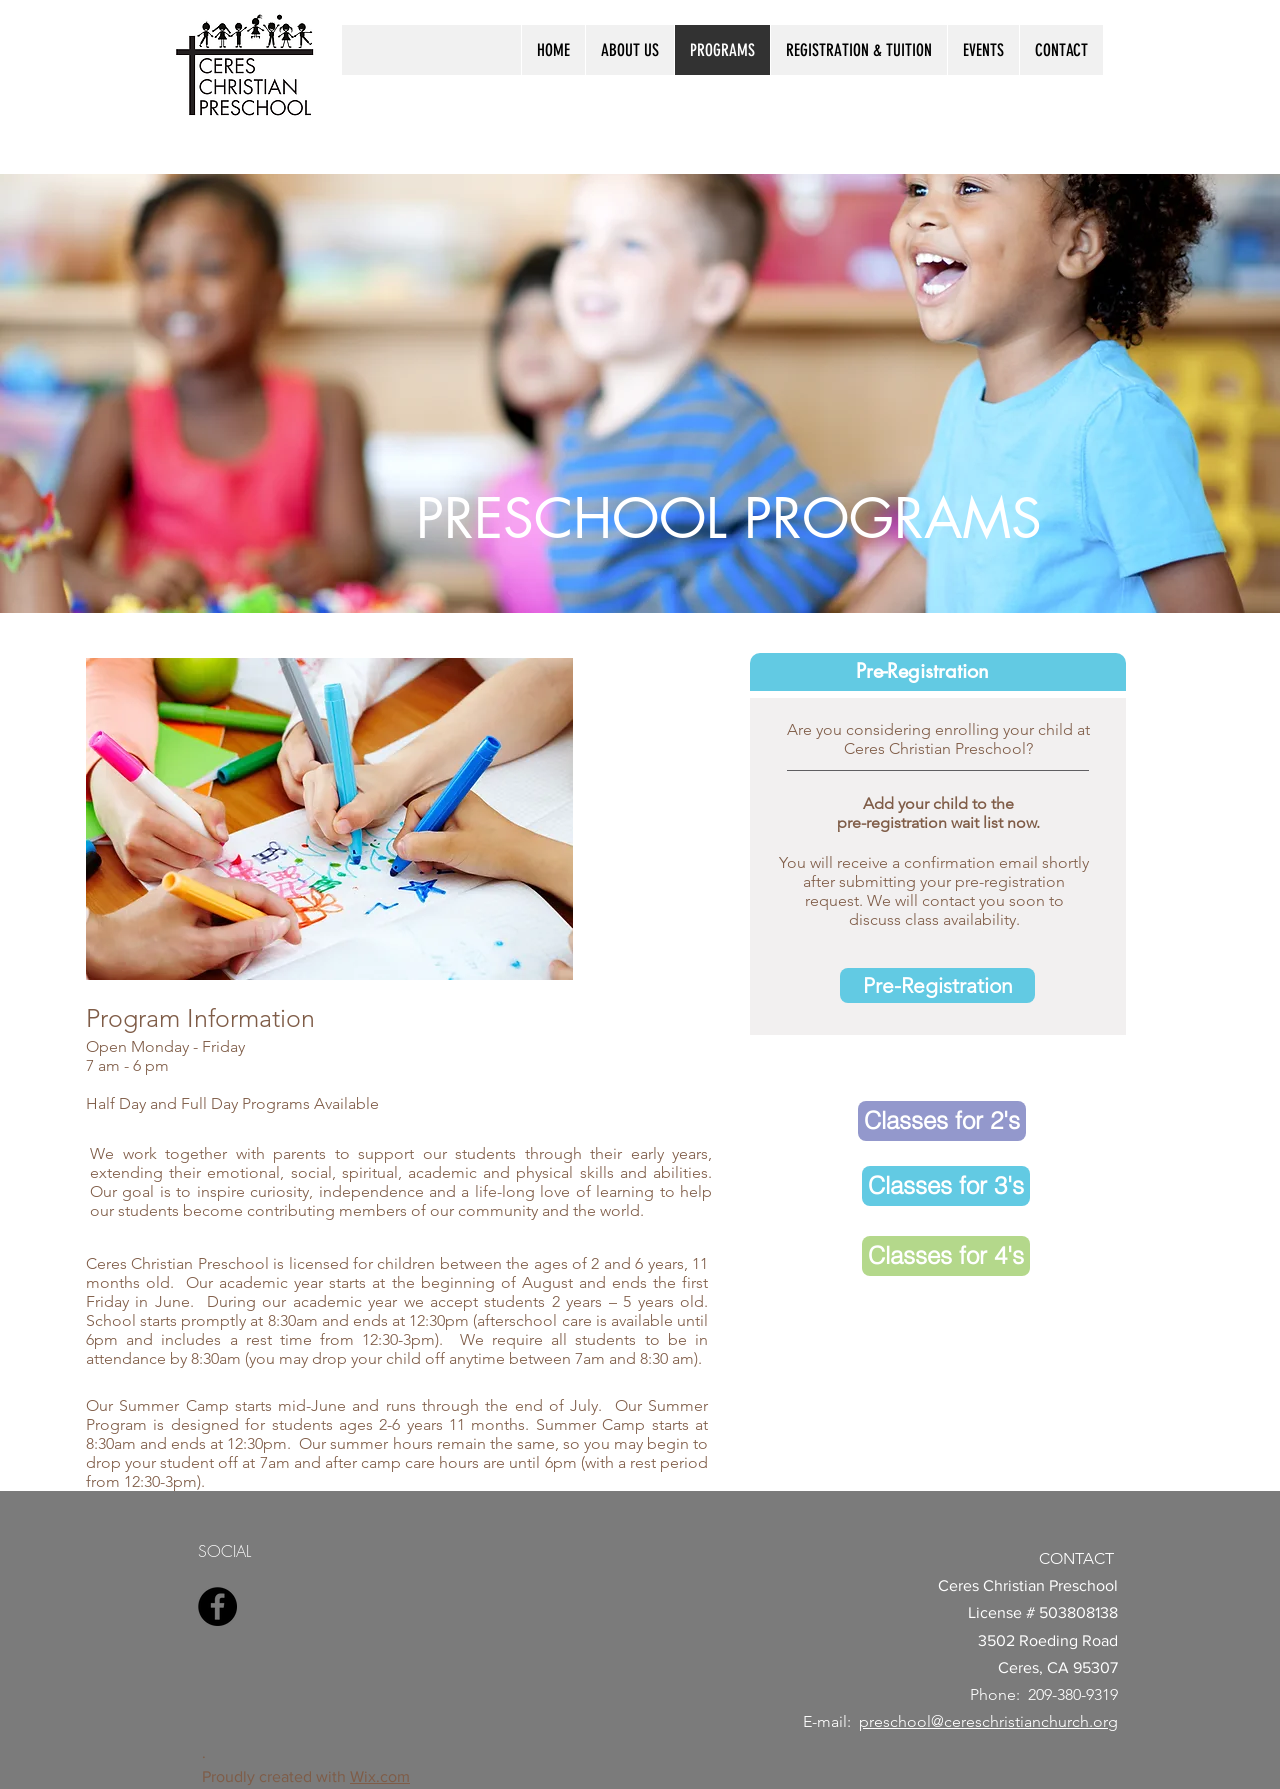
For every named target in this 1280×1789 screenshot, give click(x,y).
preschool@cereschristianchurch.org (988, 1721)
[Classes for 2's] (942, 1121)
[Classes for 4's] (946, 1256)
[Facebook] (217, 1606)
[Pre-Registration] (937, 985)
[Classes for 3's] (946, 1186)
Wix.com (380, 1776)
